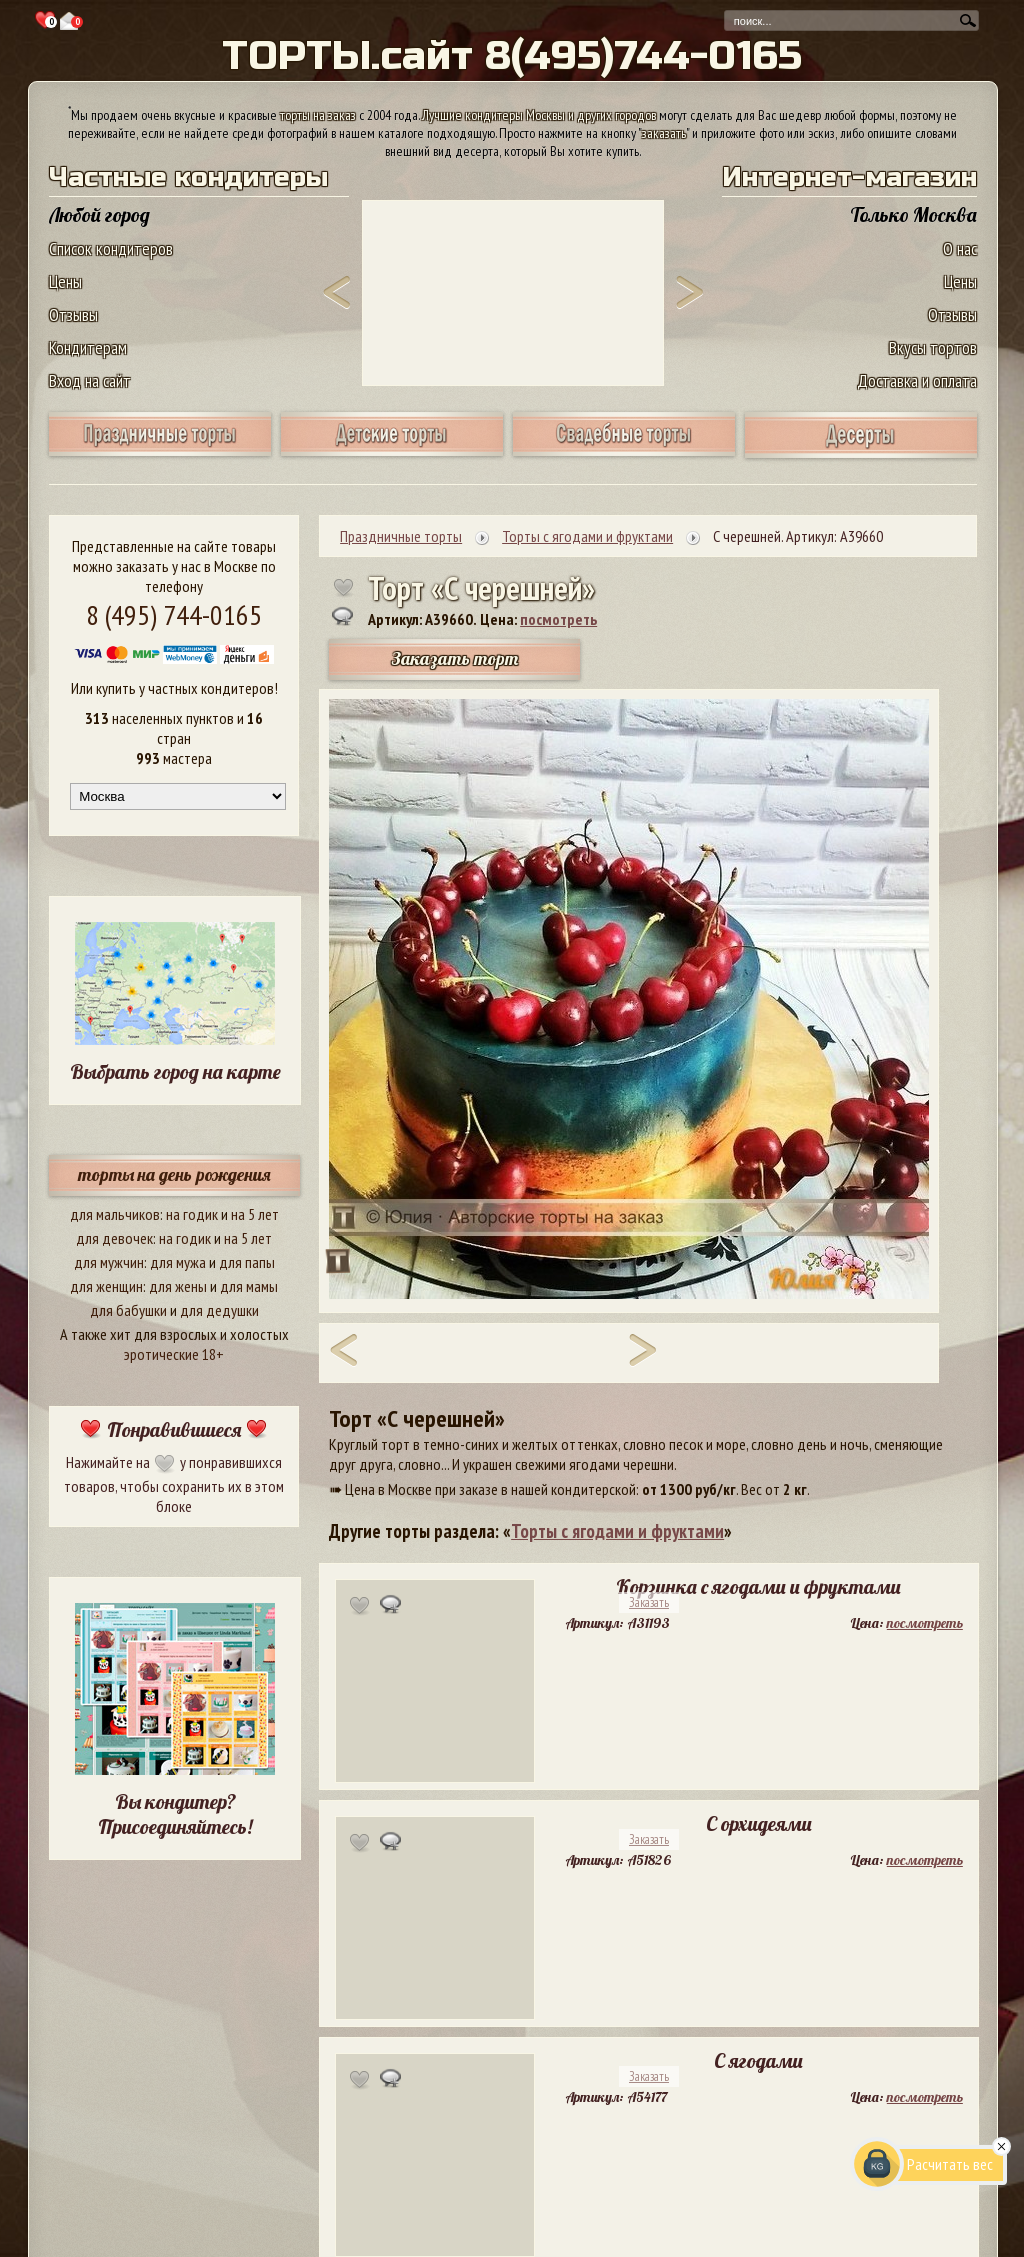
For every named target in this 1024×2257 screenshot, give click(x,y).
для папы (247, 1262)
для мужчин (109, 1262)
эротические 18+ (174, 1354)
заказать (664, 133)
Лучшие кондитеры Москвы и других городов (539, 115)
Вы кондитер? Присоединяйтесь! (175, 1814)
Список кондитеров (111, 248)
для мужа (178, 1262)
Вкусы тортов (933, 347)
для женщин (106, 1286)
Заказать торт (455, 658)
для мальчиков (115, 1214)
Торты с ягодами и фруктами (617, 1531)
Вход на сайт (90, 380)
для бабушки (128, 1310)
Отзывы (73, 314)
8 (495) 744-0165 (174, 614)
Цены (65, 281)
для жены (178, 1286)
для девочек (114, 1238)
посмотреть (558, 619)
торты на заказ (318, 115)
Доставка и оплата (917, 380)
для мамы (249, 1286)
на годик (192, 1214)
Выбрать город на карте (175, 1071)
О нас (960, 248)
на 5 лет (255, 1214)
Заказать (649, 1602)
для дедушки (219, 1310)
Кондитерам (88, 347)
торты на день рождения (174, 1174)
